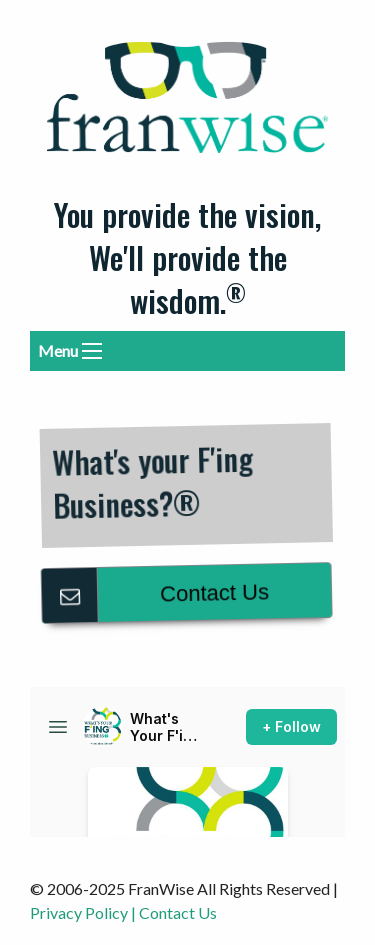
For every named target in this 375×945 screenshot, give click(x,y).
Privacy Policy (79, 912)
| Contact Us (174, 912)
